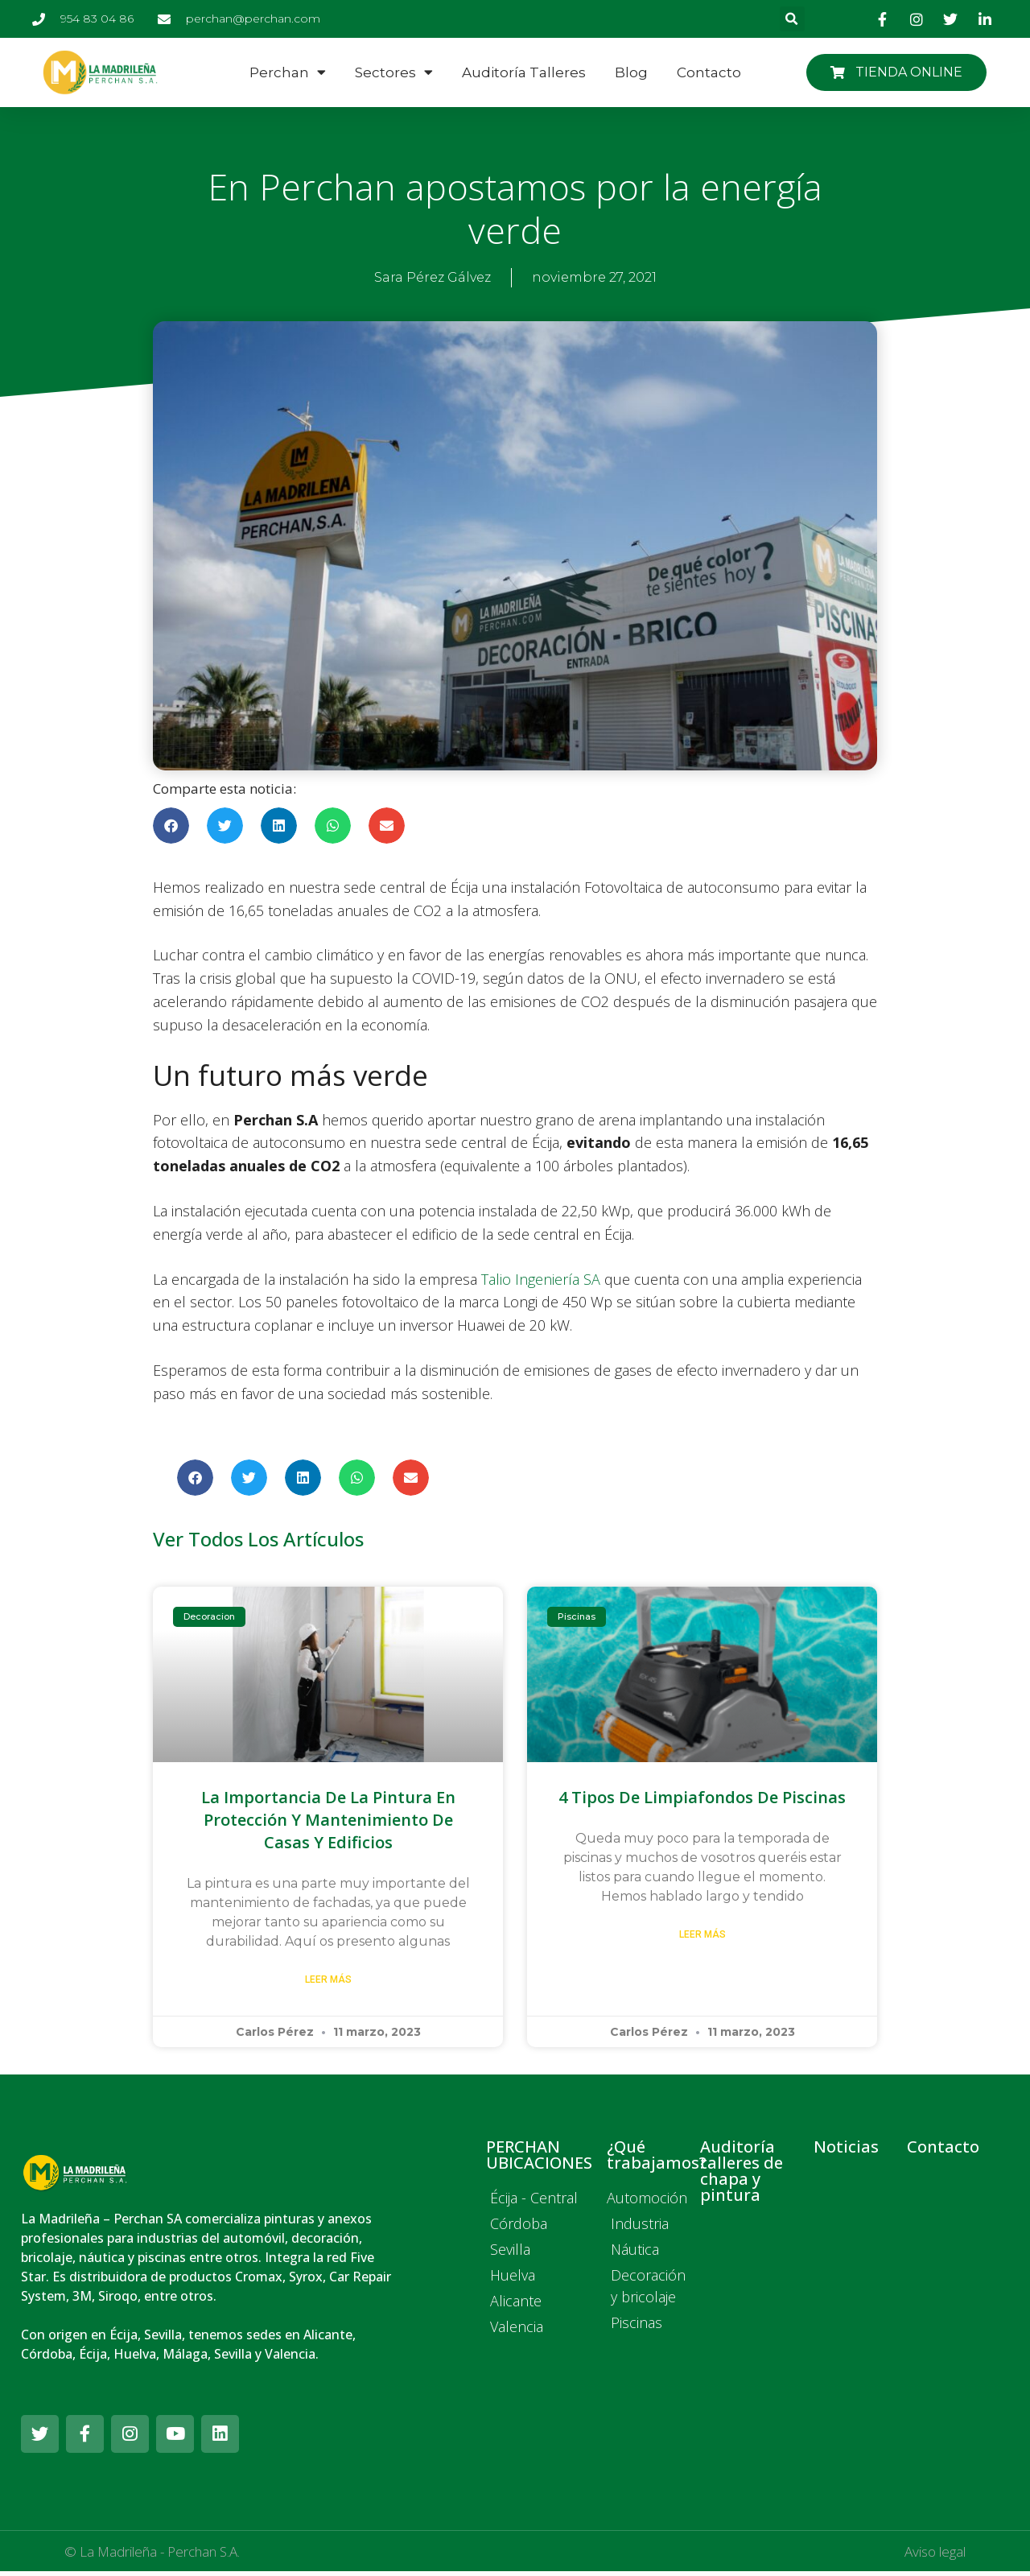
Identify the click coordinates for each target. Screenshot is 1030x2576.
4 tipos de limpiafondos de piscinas (702, 1797)
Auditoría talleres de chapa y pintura (741, 2171)
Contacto (709, 72)
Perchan (287, 72)
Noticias (846, 2146)
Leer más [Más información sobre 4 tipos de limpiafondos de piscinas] (702, 1934)
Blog (631, 72)
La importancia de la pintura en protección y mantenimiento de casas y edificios (328, 1819)
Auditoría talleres (524, 72)
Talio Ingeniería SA (540, 1279)
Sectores (394, 72)
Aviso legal (935, 2555)
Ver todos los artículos (258, 1538)
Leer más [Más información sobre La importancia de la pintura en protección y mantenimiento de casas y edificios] (328, 1979)
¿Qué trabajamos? (657, 2155)
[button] (792, 18)
